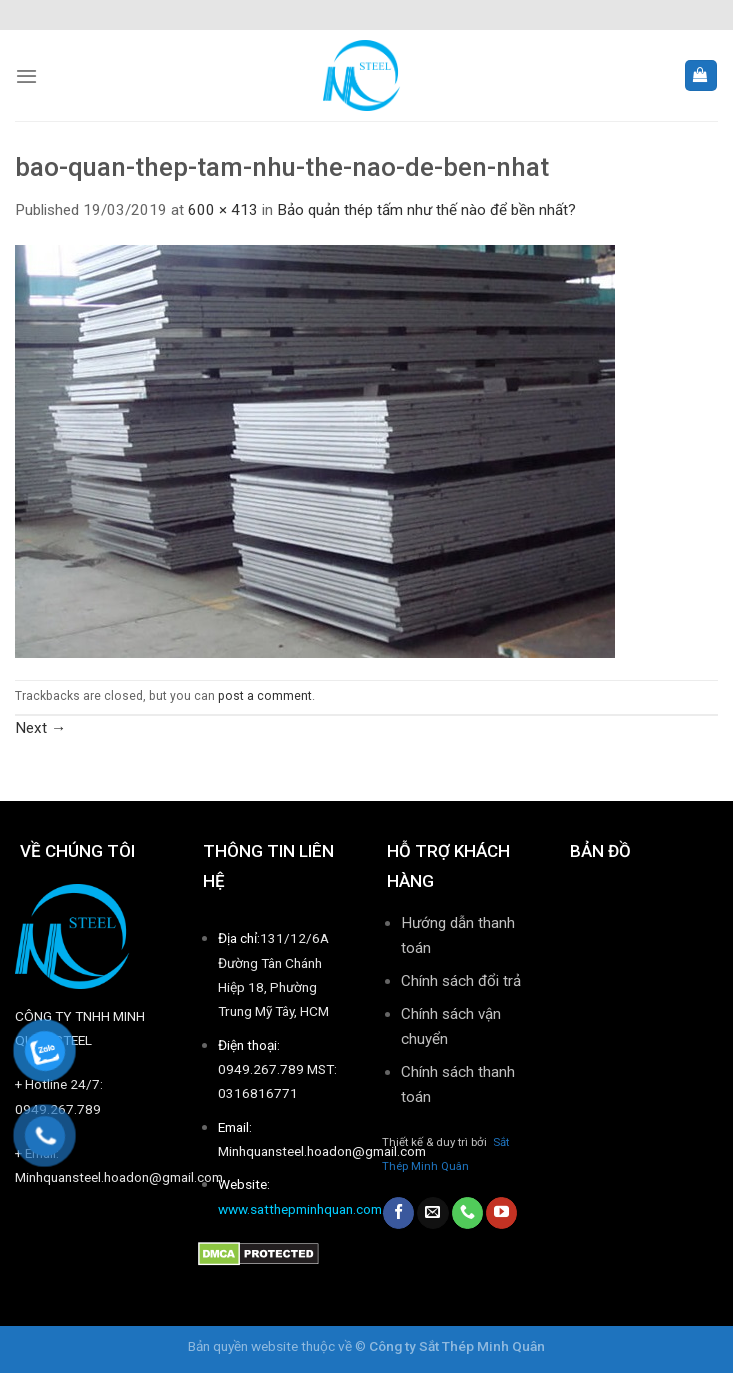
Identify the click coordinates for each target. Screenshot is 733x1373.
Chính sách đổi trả (461, 981)
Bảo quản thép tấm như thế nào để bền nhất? (426, 210)
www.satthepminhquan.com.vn (308, 1209)
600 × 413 (223, 210)
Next (40, 728)
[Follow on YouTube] (501, 1213)
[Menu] (26, 76)
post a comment (265, 696)
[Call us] (467, 1213)
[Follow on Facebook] (398, 1213)
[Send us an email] (432, 1213)
